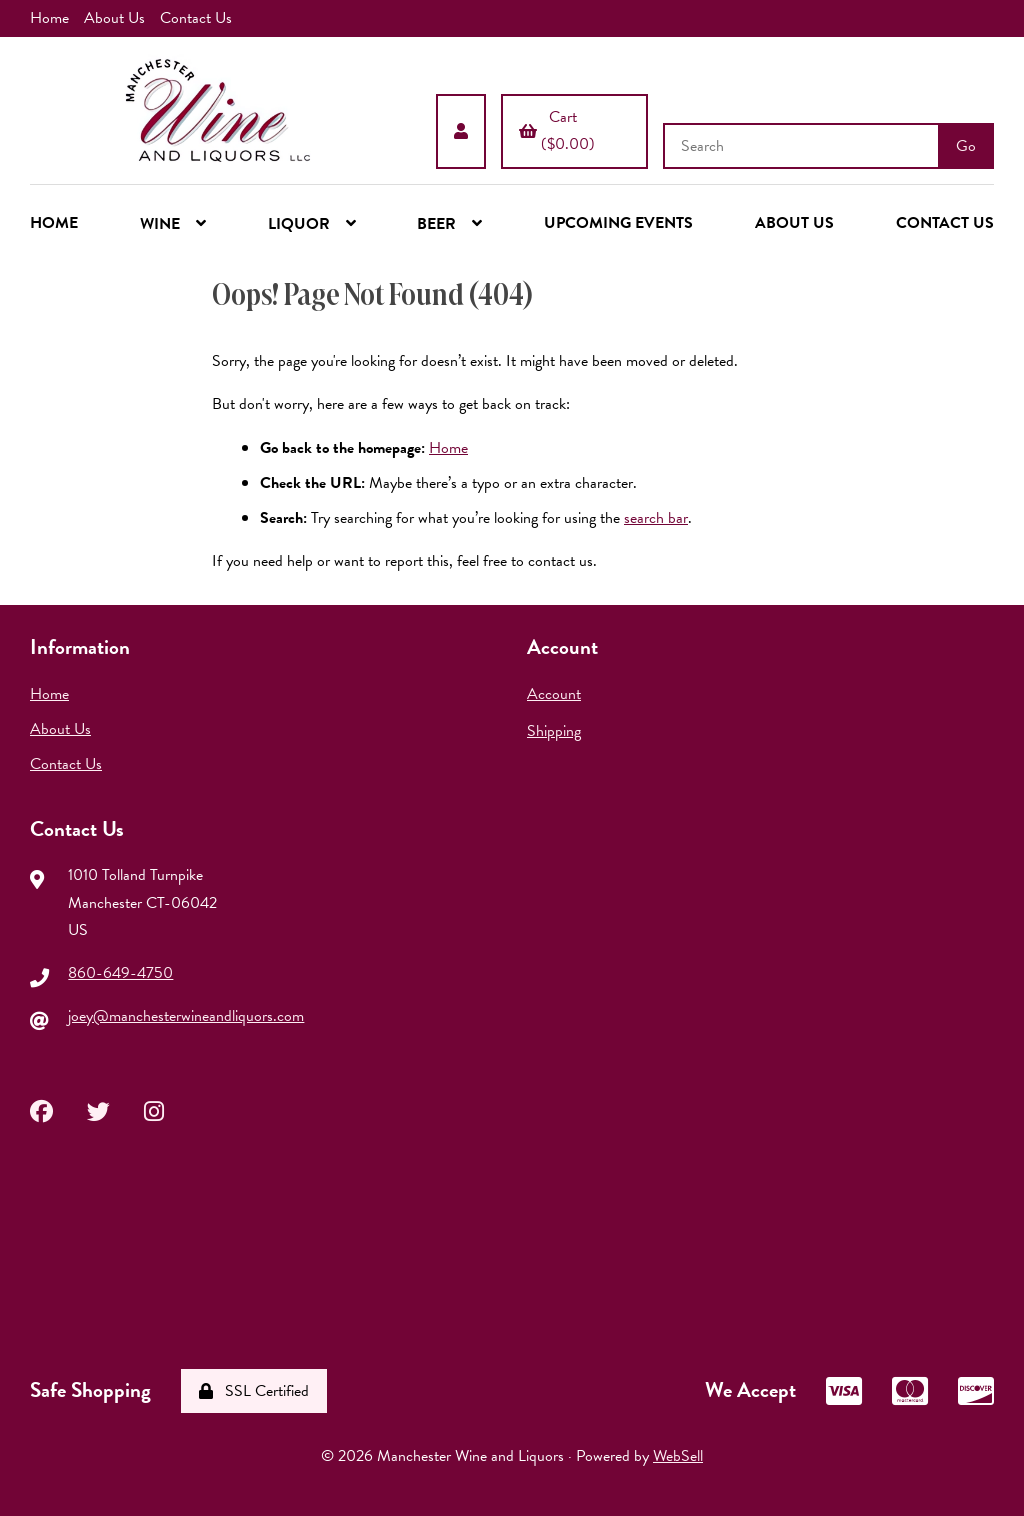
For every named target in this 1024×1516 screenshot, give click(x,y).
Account (554, 694)
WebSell (678, 1456)
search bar (656, 518)
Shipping (554, 731)
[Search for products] (803, 146)
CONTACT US (945, 223)
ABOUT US (794, 223)
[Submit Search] (966, 146)
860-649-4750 (120, 973)
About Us (114, 18)
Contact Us (196, 18)
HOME (54, 223)
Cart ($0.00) (557, 130)
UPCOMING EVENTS (618, 223)
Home (49, 18)
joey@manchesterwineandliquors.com (186, 1016)
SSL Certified (254, 1391)
